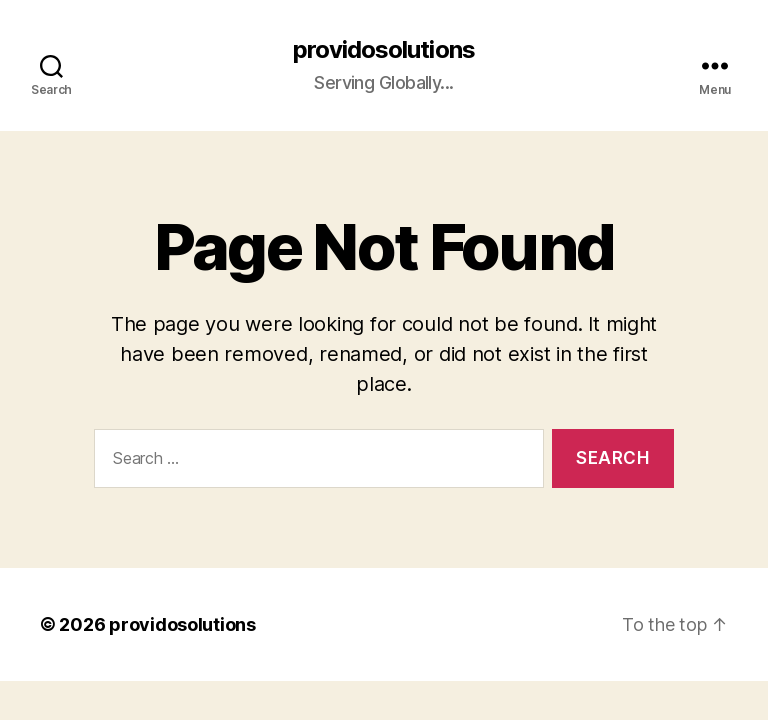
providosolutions (383, 50)
